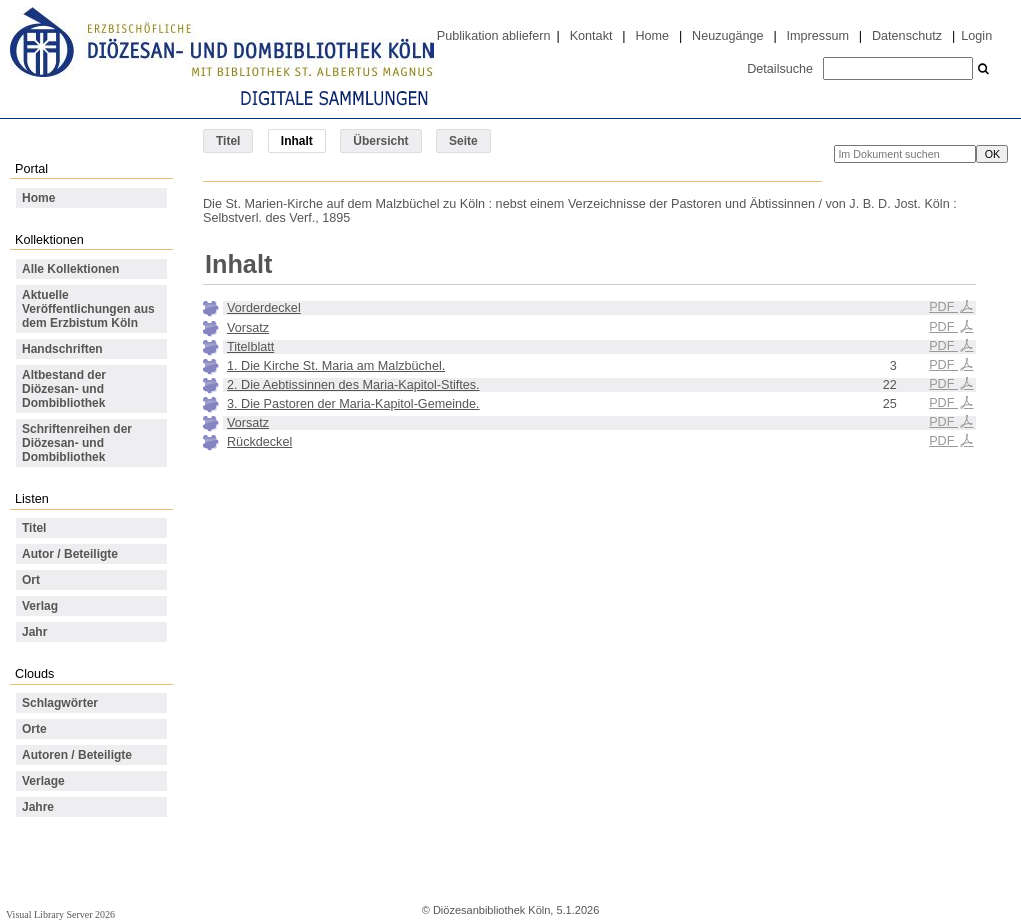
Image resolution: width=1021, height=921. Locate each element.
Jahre (38, 807)
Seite (463, 141)
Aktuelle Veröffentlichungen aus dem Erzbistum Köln (88, 309)
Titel (228, 141)
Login (976, 36)
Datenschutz (907, 36)
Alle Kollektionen (70, 269)
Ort (31, 580)
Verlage (43, 781)
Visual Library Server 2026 (60, 914)
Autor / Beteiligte (70, 554)
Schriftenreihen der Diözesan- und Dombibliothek (77, 443)
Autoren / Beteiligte (77, 755)
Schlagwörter (60, 703)
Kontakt (591, 36)
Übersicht (380, 141)
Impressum (818, 36)
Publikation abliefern (494, 36)
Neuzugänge (728, 36)
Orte (34, 729)
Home (652, 36)
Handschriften (62, 349)
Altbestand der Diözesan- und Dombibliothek (64, 389)
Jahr (34, 632)
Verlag (40, 606)
